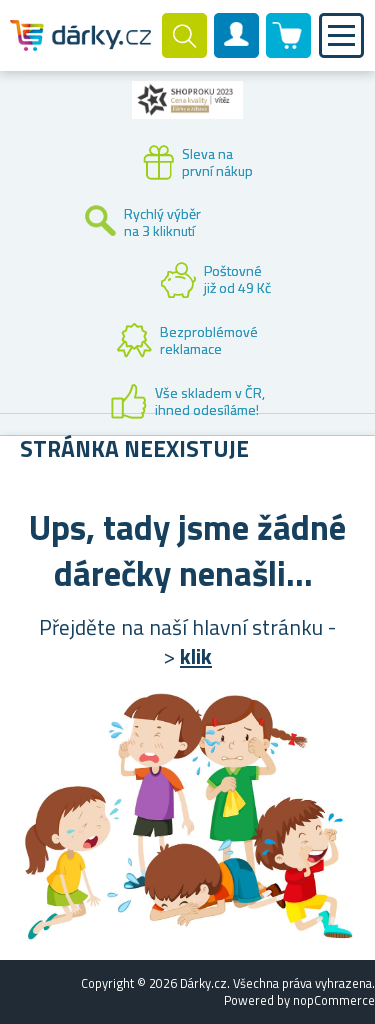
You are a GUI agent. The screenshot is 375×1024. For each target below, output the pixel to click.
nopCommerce (334, 1000)
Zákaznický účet (237, 52)
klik (196, 656)
